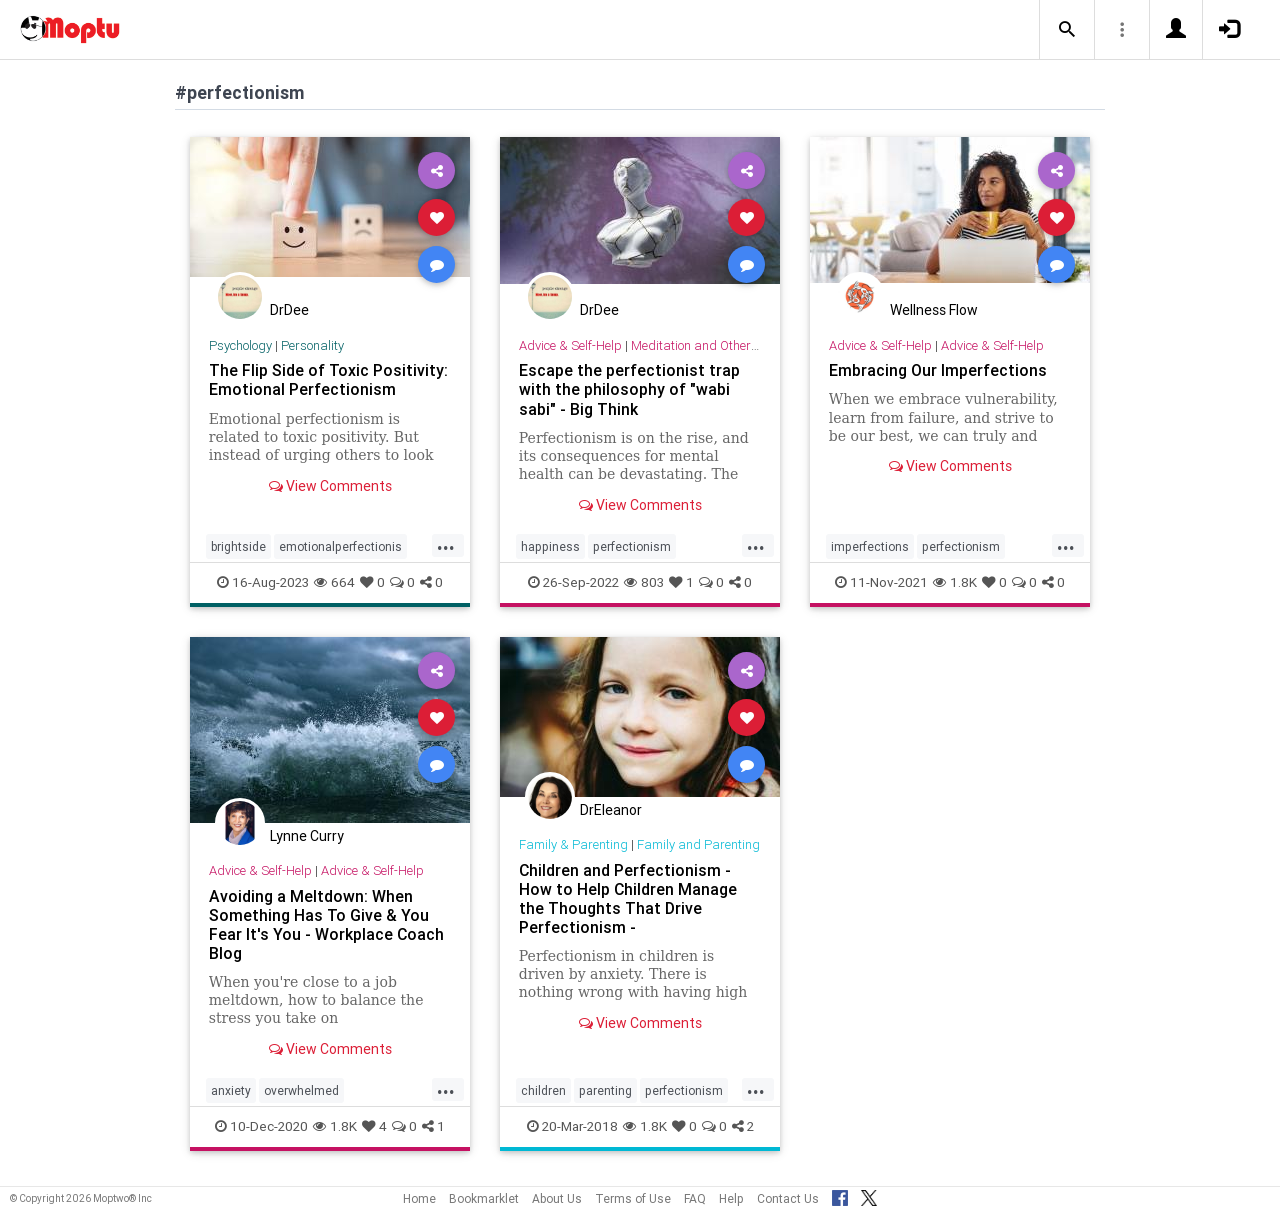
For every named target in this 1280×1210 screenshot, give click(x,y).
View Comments (330, 486)
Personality (312, 345)
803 (644, 582)
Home (419, 1198)
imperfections (870, 546)
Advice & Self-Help (570, 345)
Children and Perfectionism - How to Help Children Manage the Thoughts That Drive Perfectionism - (628, 898)
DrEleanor (611, 810)
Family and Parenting (698, 844)
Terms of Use (633, 1198)
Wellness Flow (934, 310)
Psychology (240, 345)
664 (334, 582)
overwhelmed (301, 1090)
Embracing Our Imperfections (938, 370)
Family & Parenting (573, 844)
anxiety (231, 1090)
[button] (1067, 30)
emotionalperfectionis (340, 546)
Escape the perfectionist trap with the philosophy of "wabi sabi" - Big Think (629, 389)
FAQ (695, 1198)
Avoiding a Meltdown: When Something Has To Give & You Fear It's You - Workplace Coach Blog (327, 924)
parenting (605, 1090)
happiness (550, 546)
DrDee (289, 310)
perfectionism (632, 546)
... (446, 545)
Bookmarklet (484, 1198)
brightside (238, 546)
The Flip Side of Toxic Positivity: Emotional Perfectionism (328, 379)
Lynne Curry (307, 836)
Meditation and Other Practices (719, 345)
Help (731, 1198)
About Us (557, 1198)
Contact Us (788, 1198)
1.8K (955, 582)
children (543, 1090)
